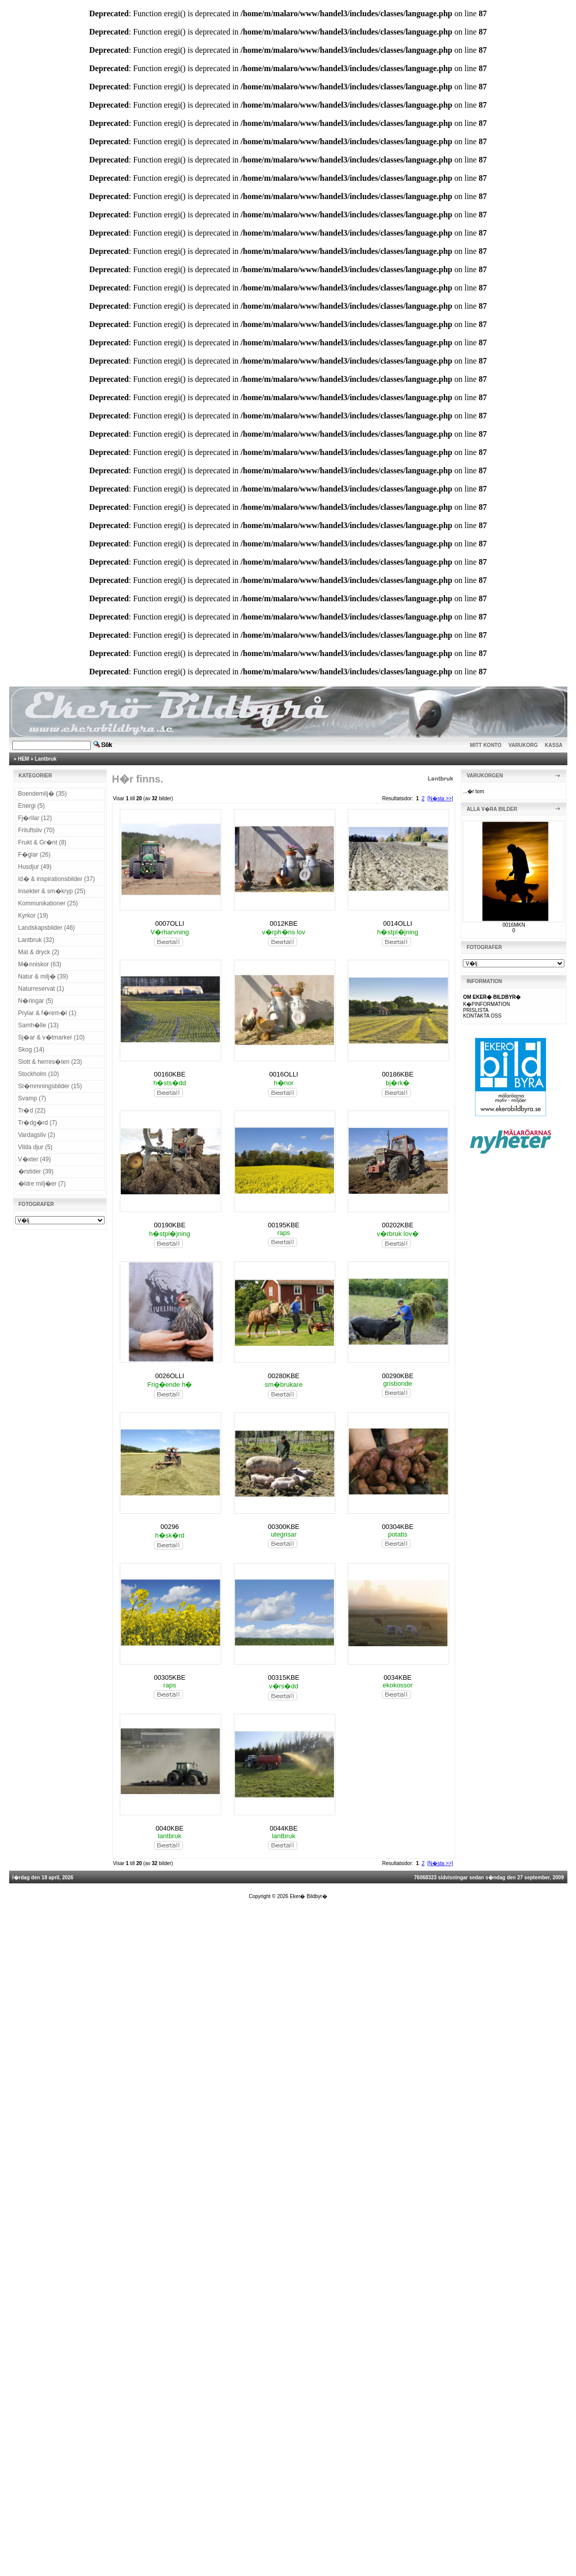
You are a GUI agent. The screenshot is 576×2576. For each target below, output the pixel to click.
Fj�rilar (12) (35, 818)
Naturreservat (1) (41, 988)
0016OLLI (283, 1074)
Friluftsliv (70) (36, 830)
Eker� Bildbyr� (308, 1896)
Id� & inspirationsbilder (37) (56, 879)
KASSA (554, 745)
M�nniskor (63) (39, 964)
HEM (23, 759)
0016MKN (513, 925)
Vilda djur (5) (35, 1147)
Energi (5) (31, 805)
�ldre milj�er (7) (42, 1183)
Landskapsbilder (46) (46, 927)
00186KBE (397, 1074)
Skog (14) (31, 1049)
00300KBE (283, 1526)
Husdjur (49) (35, 866)
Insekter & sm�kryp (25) (52, 891)
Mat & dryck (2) (38, 952)
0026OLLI (169, 1376)
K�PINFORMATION (486, 1004)
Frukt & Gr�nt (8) (42, 842)
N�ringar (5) (35, 1000)
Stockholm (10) (38, 1074)
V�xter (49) (34, 1159)
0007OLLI (169, 923)
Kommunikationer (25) (48, 903)
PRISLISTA (475, 1010)
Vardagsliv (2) (36, 1134)
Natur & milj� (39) (43, 976)
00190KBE (169, 1225)
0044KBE (283, 1828)
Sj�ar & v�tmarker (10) (51, 1037)
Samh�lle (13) (38, 1025)
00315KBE (283, 1677)
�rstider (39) (36, 1171)
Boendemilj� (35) (42, 793)
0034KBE (398, 1677)
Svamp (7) (32, 1098)
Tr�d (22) (32, 1110)
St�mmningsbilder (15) (50, 1086)
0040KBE (170, 1828)
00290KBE (397, 1376)
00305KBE (169, 1677)
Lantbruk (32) (36, 939)
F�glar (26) (34, 854)
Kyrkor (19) (33, 915)
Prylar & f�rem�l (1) (47, 1013)
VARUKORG (523, 745)
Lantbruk (46, 759)
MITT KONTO (485, 745)
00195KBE (283, 1225)
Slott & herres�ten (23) (50, 1061)
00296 (169, 1526)
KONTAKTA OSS (482, 1016)
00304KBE (397, 1526)
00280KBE (283, 1376)
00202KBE (397, 1225)
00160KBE (169, 1074)
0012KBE (283, 923)
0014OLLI (397, 923)
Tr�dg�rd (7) (37, 1122)
